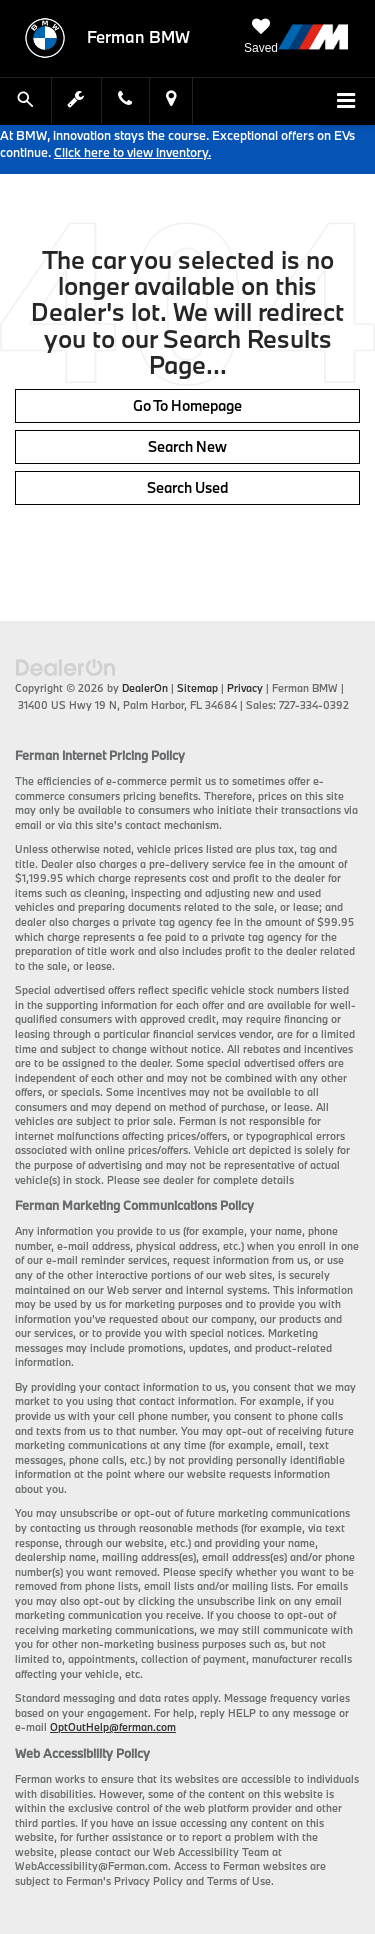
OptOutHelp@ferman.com (113, 1727)
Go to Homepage (187, 405)
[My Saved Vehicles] (261, 37)
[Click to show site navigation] (346, 102)
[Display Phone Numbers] (125, 100)
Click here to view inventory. (132, 152)
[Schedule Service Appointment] (77, 100)
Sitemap (197, 688)
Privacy (245, 688)
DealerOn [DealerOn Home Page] (145, 688)
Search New (187, 446)
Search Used (187, 487)
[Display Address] (171, 100)
